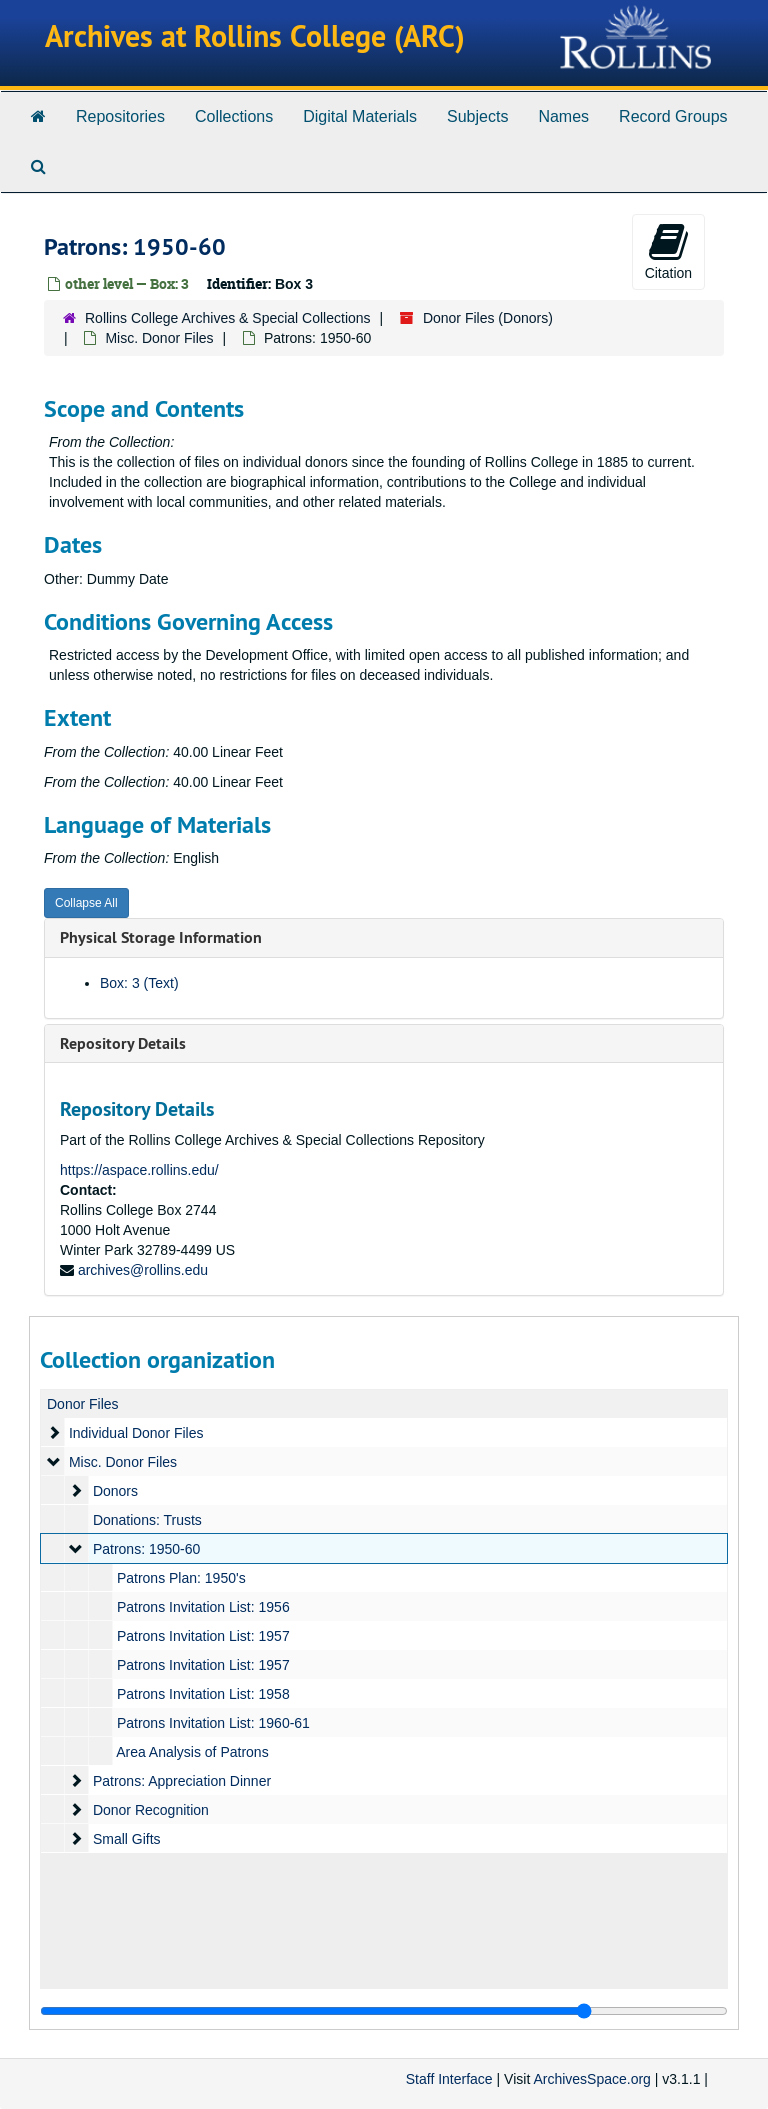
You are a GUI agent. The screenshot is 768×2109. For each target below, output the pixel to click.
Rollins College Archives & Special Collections (228, 318)
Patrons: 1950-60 (146, 1549)
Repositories (120, 116)
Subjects (477, 116)
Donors (115, 1491)
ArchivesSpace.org (592, 2079)
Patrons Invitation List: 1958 (203, 1694)
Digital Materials (360, 116)
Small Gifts (127, 1839)
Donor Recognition (151, 1810)
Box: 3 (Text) (139, 983)
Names (563, 116)
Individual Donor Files (136, 1433)
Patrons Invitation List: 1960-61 (213, 1723)
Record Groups (673, 116)
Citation (668, 251)
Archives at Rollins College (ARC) (255, 36)
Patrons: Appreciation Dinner (182, 1781)
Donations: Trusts (147, 1520)
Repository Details (123, 1043)
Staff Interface (449, 2079)
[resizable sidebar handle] (384, 2011)
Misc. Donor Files (159, 338)
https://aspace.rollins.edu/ (139, 1170)
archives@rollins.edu (143, 1270)
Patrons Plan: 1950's (181, 1578)
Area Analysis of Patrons (192, 1752)
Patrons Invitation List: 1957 (203, 1636)
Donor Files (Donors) (488, 318)
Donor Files (83, 1404)
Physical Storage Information (161, 937)
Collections (234, 116)
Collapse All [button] (86, 903)
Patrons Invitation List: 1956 (203, 1607)
